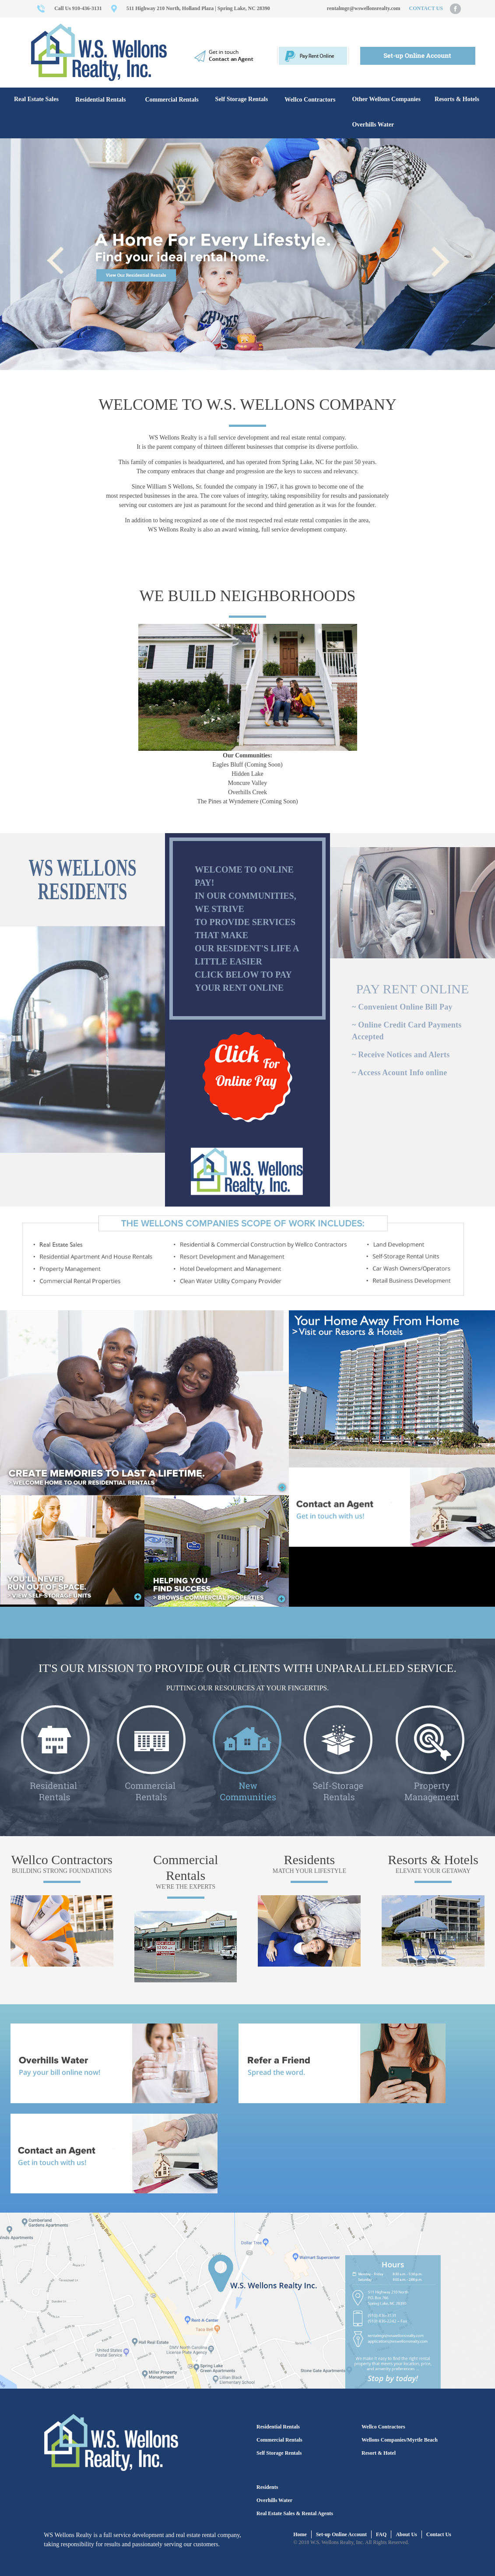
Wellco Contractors (309, 99)
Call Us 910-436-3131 (78, 8)
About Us (406, 2534)
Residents (309, 1859)
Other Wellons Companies (386, 99)
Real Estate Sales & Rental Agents (294, 2513)
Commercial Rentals (171, 99)
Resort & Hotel (379, 2453)
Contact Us (438, 2534)
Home (300, 2534)
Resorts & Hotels (457, 99)
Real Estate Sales (36, 99)
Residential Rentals (100, 99)
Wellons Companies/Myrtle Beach (400, 2440)
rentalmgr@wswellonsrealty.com (363, 8)
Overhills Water (373, 124)
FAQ (381, 2534)
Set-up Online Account (341, 2534)
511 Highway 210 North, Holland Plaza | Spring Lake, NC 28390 (198, 8)
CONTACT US (426, 8)
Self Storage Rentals (241, 99)
